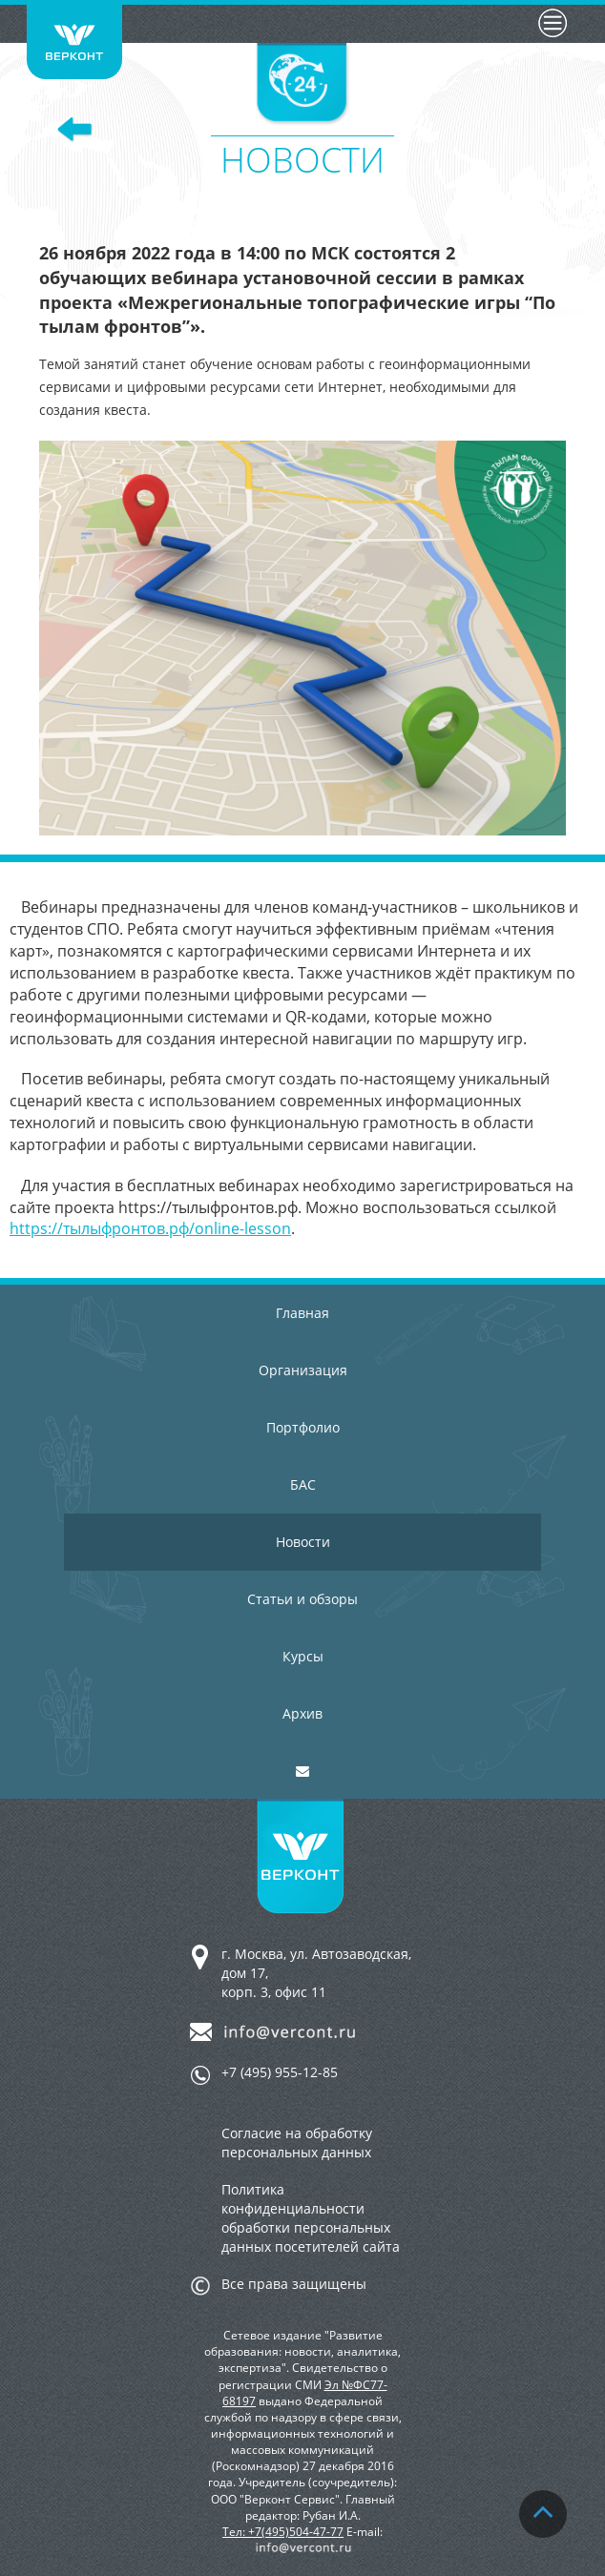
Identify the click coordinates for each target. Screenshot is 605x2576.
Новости (303, 1542)
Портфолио (303, 1427)
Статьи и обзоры (302, 1599)
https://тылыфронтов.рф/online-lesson (150, 1228)
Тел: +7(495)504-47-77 (283, 2532)
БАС (303, 1484)
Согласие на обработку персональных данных (296, 2142)
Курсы (302, 1656)
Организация (303, 1370)
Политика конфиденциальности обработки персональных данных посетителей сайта (310, 2218)
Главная (302, 1313)
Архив (302, 1713)
